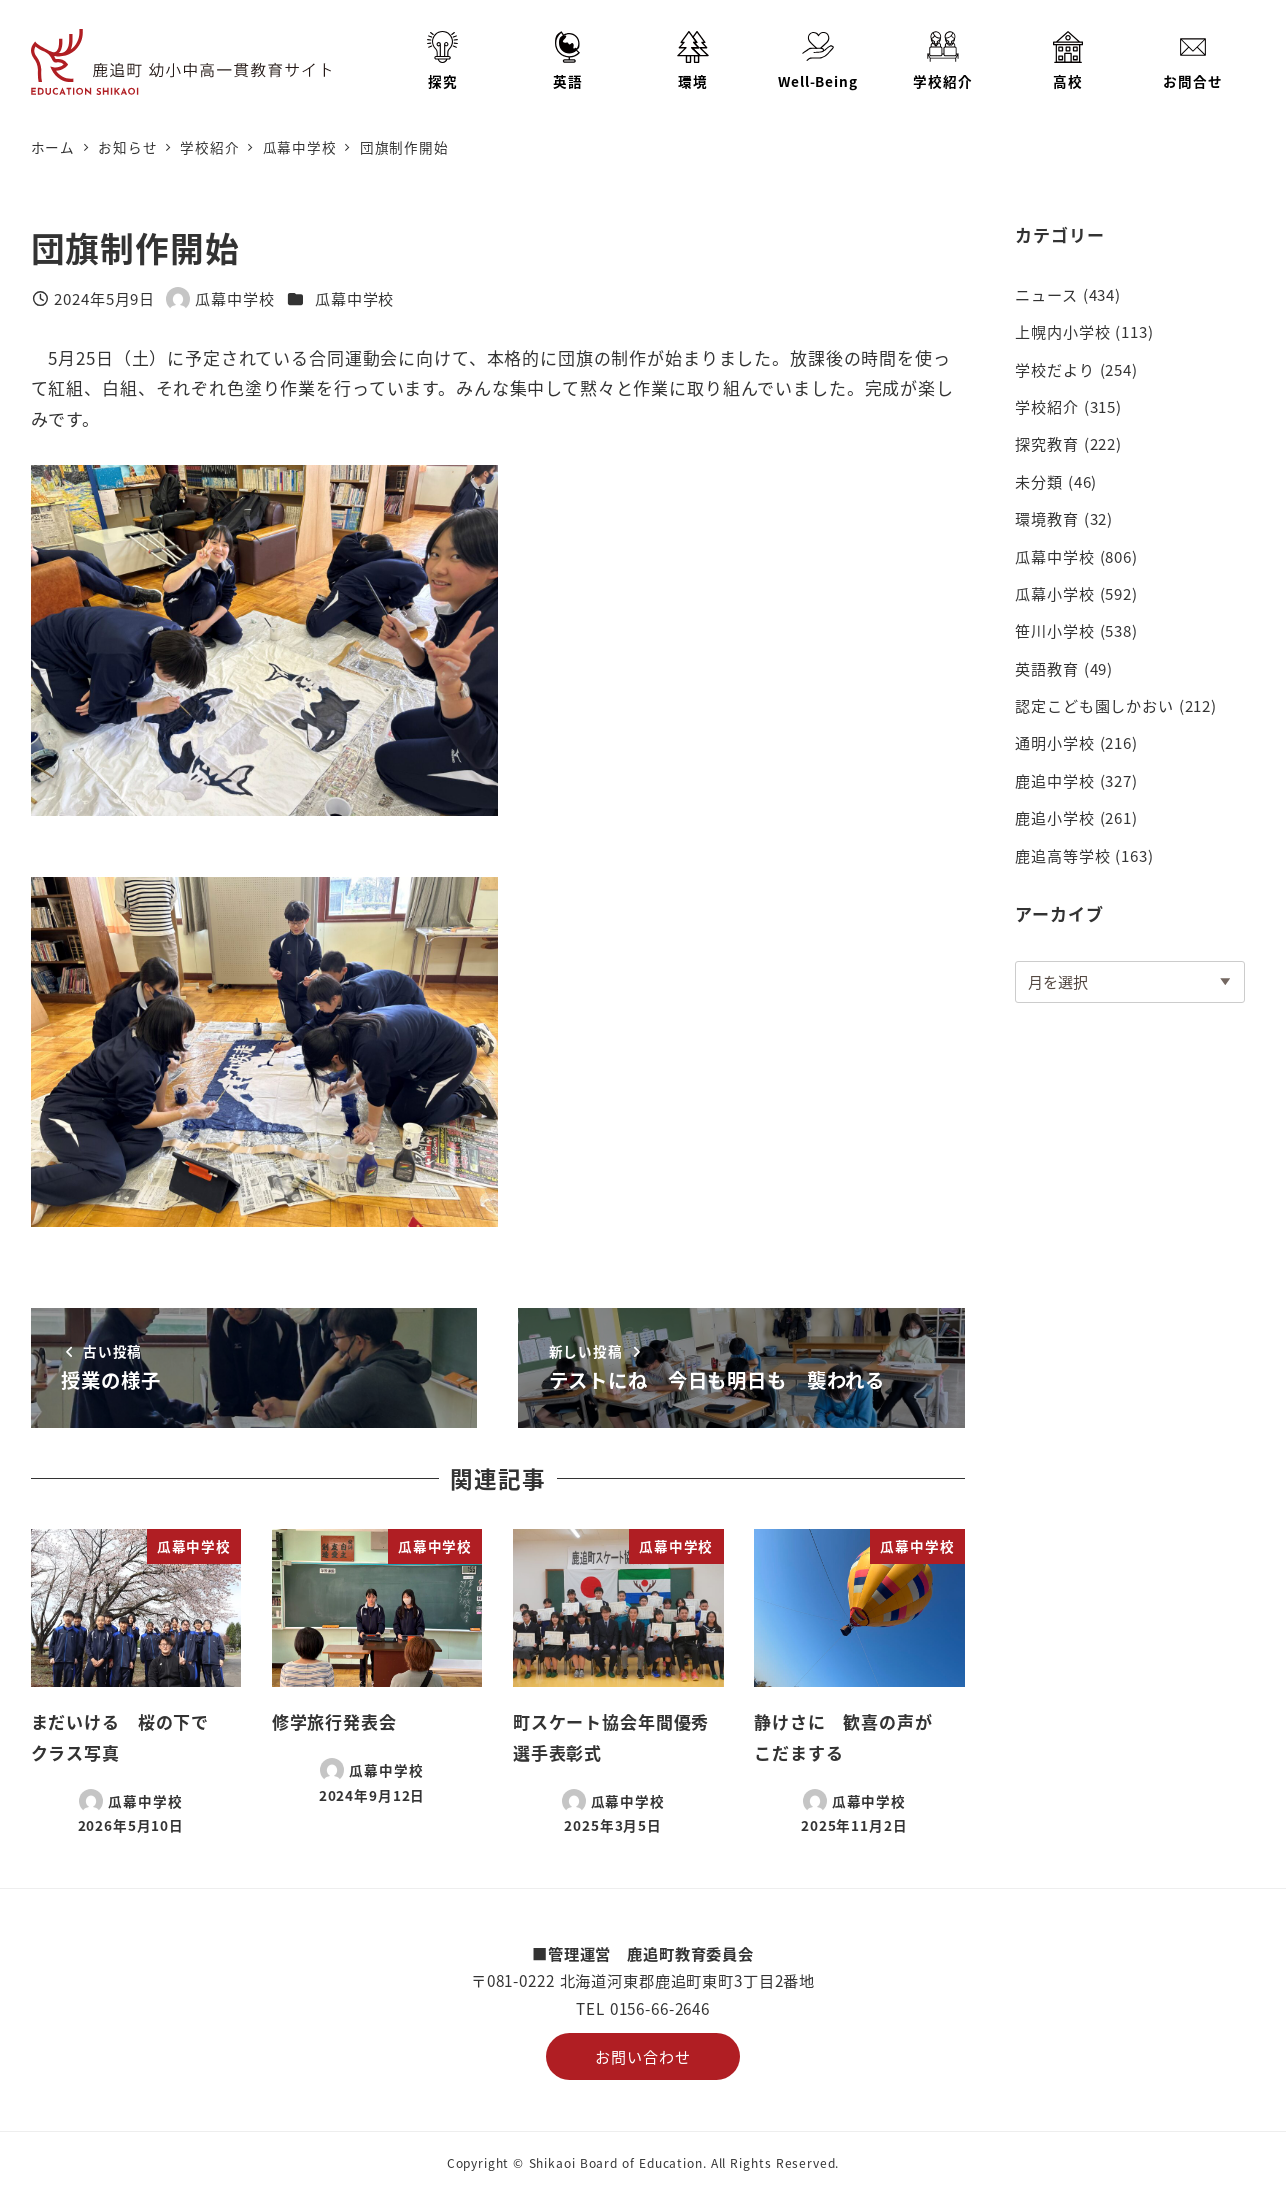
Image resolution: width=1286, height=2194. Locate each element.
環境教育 (1046, 518)
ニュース (1046, 294)
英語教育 (1046, 668)
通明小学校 (1054, 742)
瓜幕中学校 (354, 298)
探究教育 (1046, 443)
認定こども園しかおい (1094, 705)
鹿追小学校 (1054, 817)
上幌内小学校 (1062, 331)
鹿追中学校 (1054, 780)
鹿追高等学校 (1062, 855)
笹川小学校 (1054, 630)
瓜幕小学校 (1054, 593)
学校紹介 (1046, 406)
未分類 (1039, 481)
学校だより (1054, 369)
